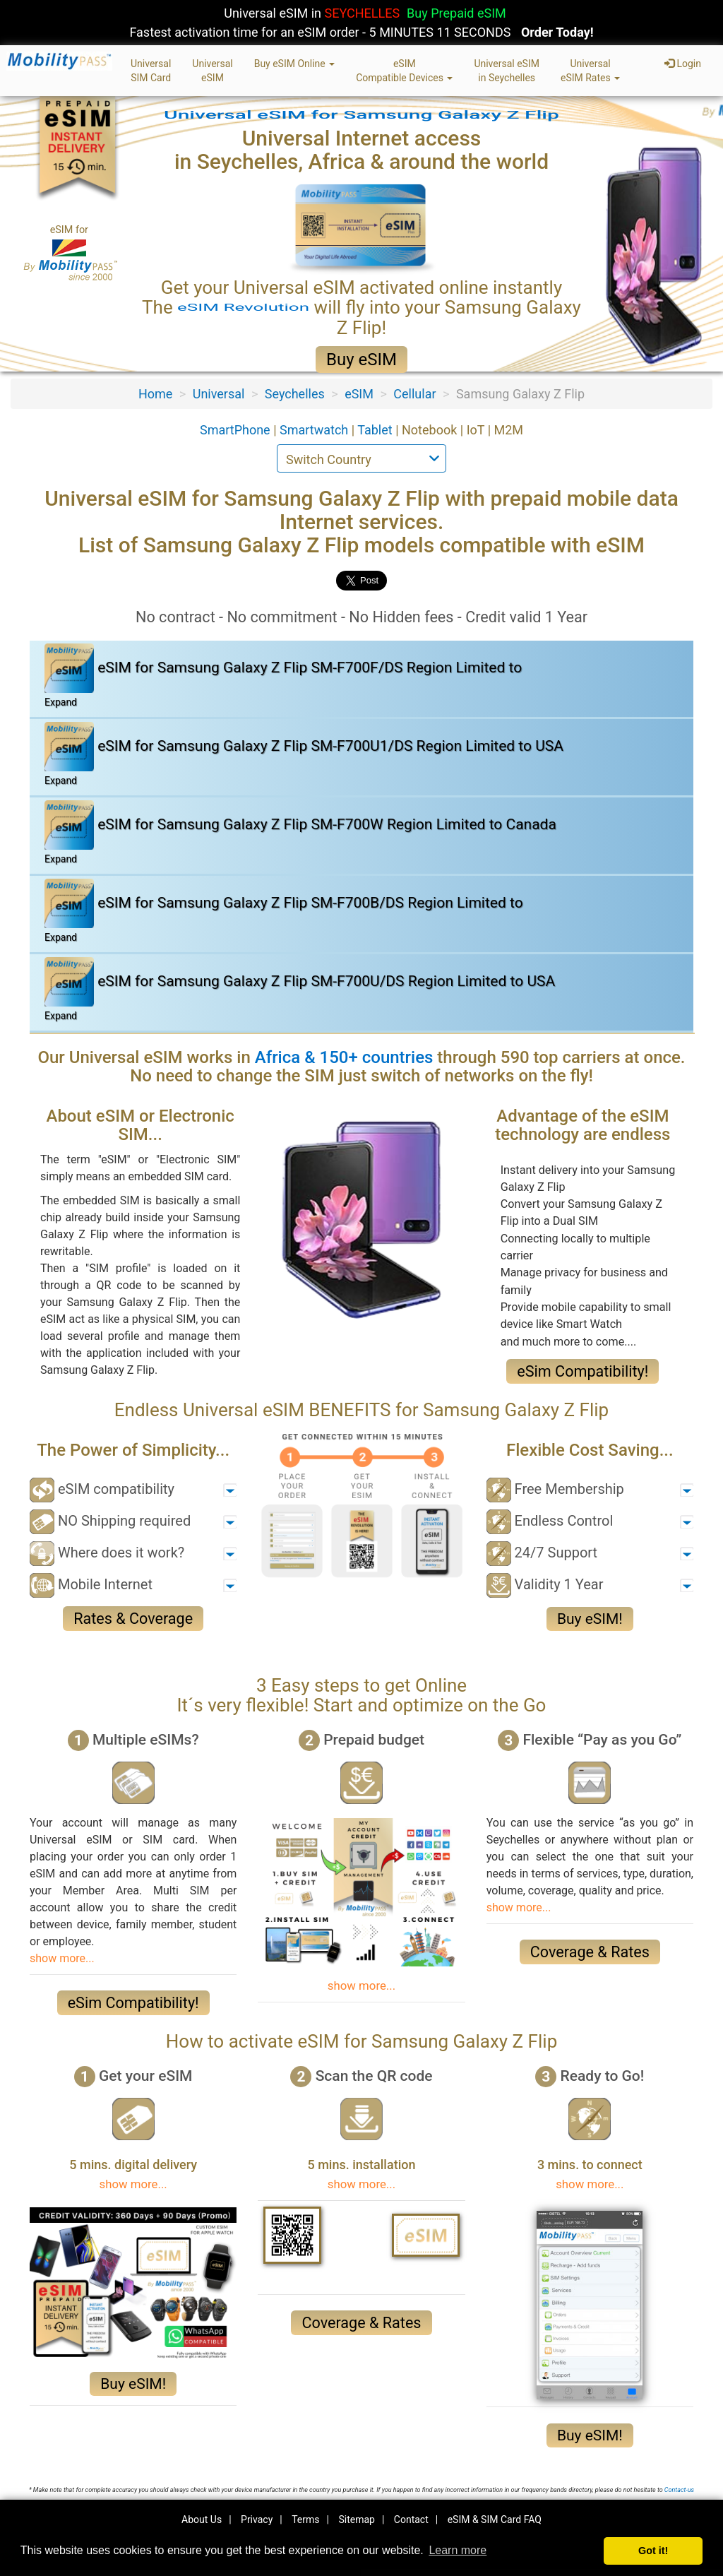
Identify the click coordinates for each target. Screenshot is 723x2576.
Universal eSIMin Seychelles (506, 70)
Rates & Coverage (133, 1618)
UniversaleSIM (212, 70)
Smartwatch (316, 429)
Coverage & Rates (590, 1952)
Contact (411, 2519)
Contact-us (679, 2489)
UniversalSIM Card (151, 70)
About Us (201, 2519)
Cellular (414, 393)
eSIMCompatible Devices (404, 70)
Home (155, 393)
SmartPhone (236, 429)
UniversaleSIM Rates (590, 70)
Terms (305, 2519)
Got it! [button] (653, 2550)
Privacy (257, 2519)
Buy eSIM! (590, 1618)
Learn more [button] (457, 2550)
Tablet (376, 429)
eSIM (359, 393)
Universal (219, 393)
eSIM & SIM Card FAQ (495, 2519)
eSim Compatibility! (582, 1371)
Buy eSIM (361, 359)
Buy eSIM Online (294, 63)
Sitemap (356, 2519)
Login (682, 63)
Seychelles (295, 393)
